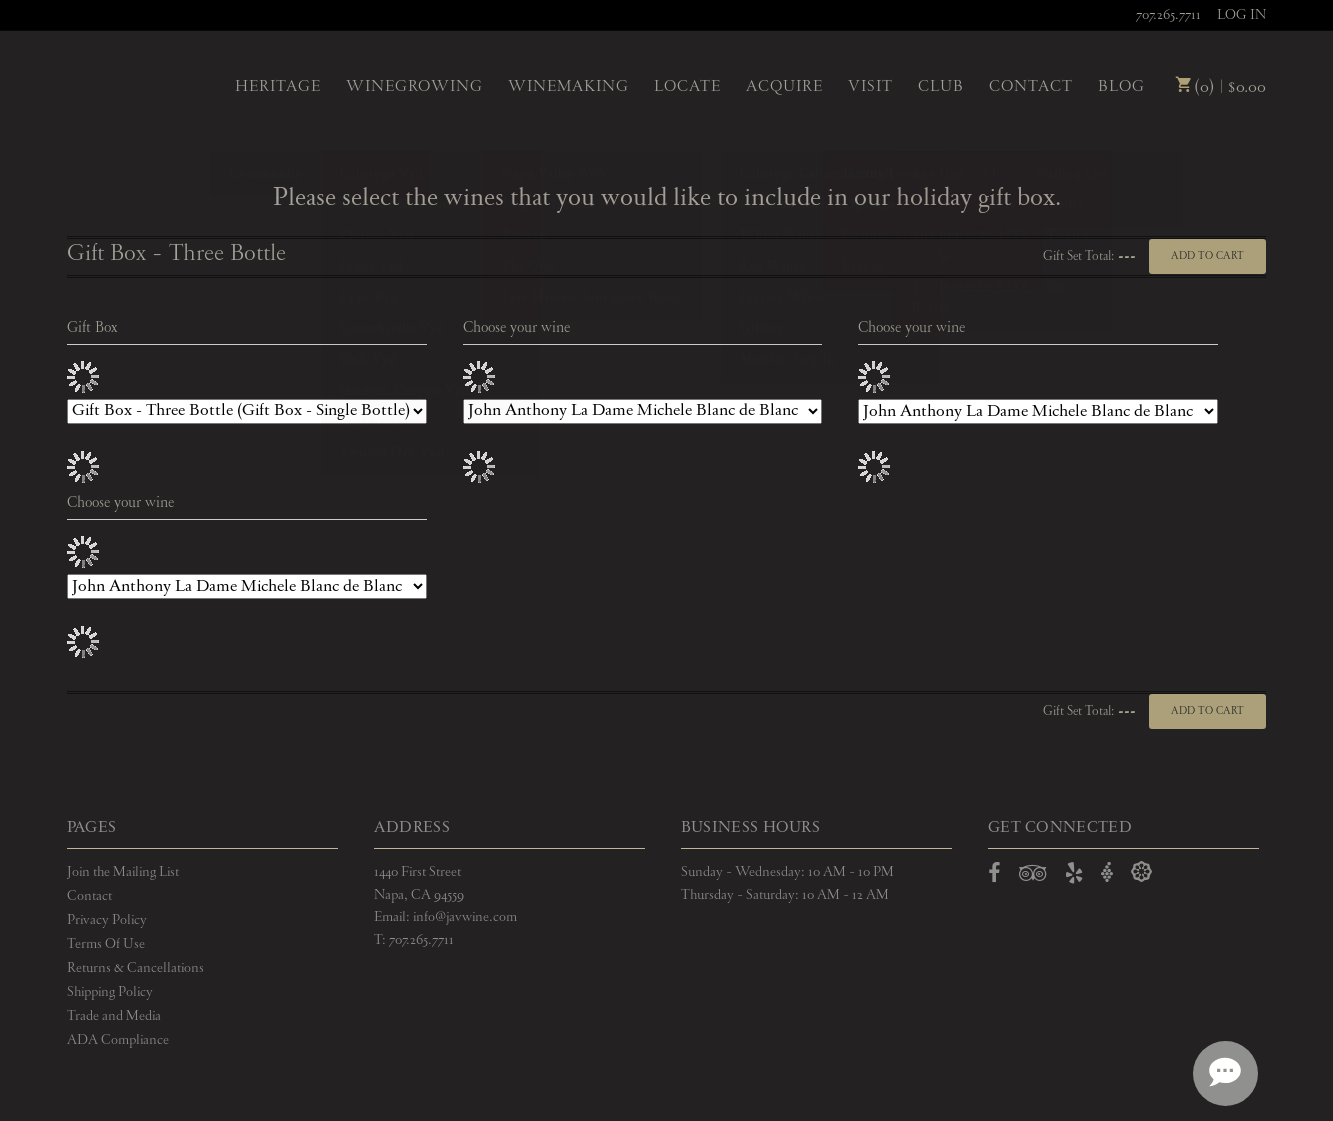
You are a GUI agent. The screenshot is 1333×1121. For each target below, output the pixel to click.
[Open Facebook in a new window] (994, 877)
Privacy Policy (107, 920)
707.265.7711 (1168, 15)
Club (941, 87)
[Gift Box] (247, 411)
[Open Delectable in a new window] (1141, 872)
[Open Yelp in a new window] (1074, 877)
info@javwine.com (465, 917)
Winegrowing (414, 87)
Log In (1241, 15)
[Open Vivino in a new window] (1107, 872)
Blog (1121, 87)
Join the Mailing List (123, 872)
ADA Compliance (118, 1040)
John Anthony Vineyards (134, 85)
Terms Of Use (106, 944)
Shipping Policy (110, 992)
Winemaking (568, 87)
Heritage (278, 87)
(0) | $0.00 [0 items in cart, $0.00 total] (1220, 87)
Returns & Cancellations (135, 968)
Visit (870, 87)
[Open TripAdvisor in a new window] (1033, 877)
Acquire (784, 87)
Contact (1031, 87)
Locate (687, 87)
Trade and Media (114, 1016)
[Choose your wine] (643, 411)
